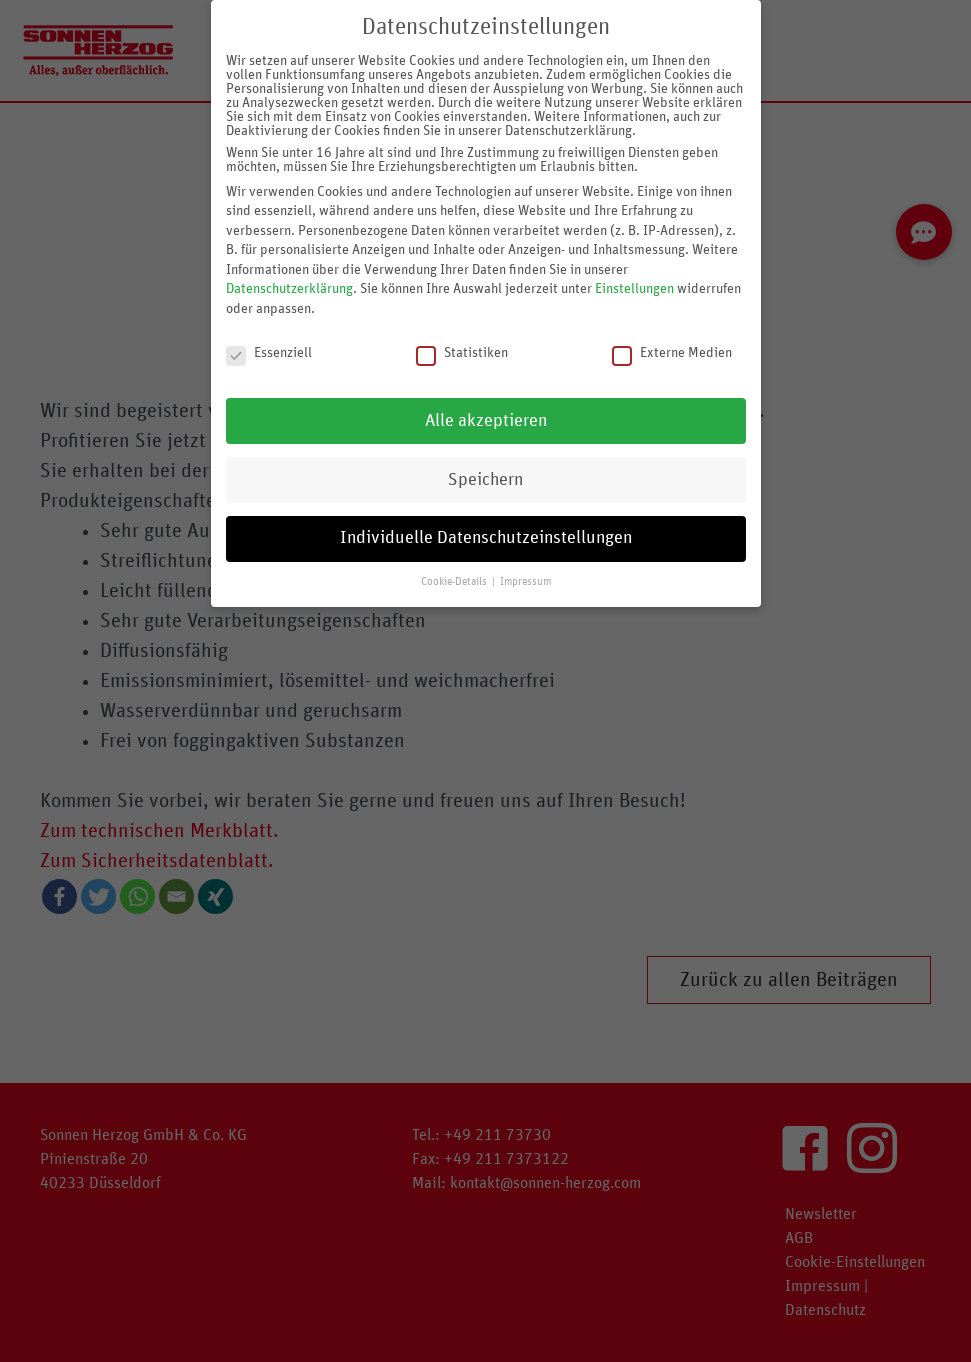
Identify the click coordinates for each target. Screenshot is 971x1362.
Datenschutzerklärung (289, 286)
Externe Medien (672, 349)
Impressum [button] (525, 579)
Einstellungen (634, 286)
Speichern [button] (485, 476)
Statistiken (462, 349)
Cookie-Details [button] (455, 579)
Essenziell (269, 349)
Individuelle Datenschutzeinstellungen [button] (486, 535)
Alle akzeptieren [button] (486, 417)
